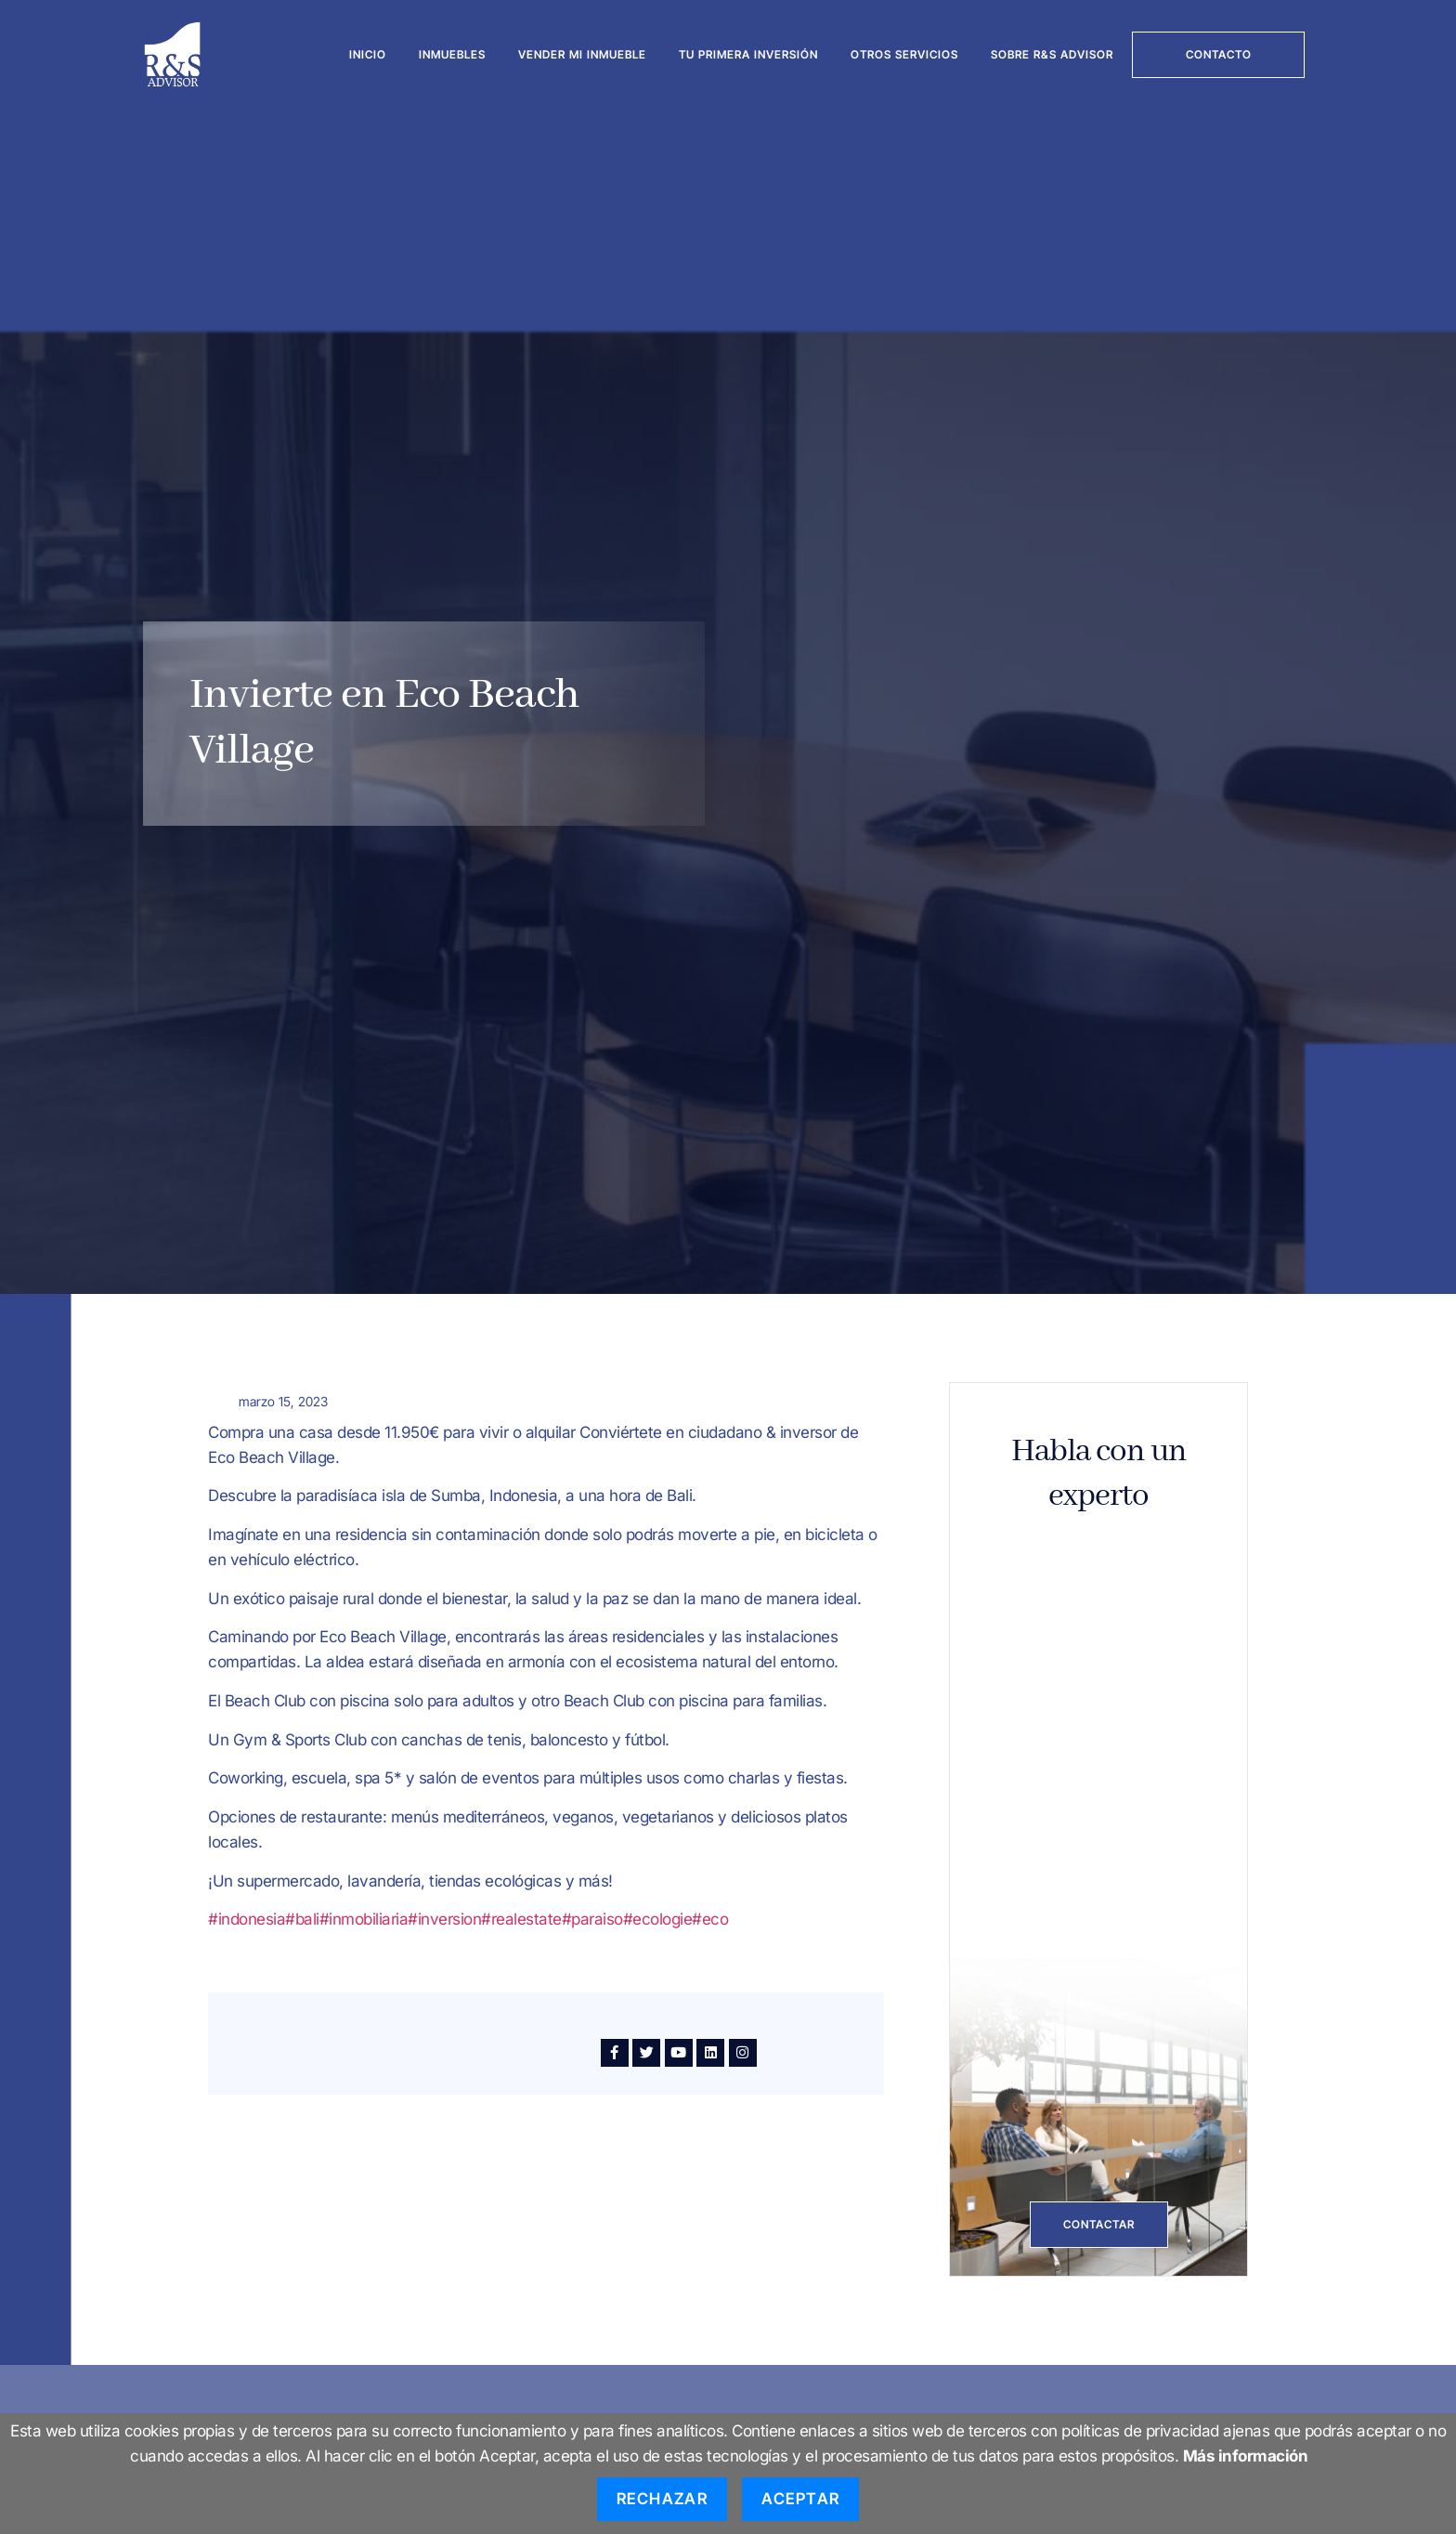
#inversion (444, 1919)
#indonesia (246, 1919)
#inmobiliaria (364, 1919)
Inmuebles (452, 54)
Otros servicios (904, 54)
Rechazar (662, 2498)
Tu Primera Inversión (748, 54)
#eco (710, 1919)
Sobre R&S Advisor (1052, 54)
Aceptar (800, 2498)
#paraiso (592, 1919)
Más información (1245, 2456)
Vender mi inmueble (582, 54)
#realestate (521, 1919)
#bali (302, 1919)
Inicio (367, 54)
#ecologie (658, 1919)
